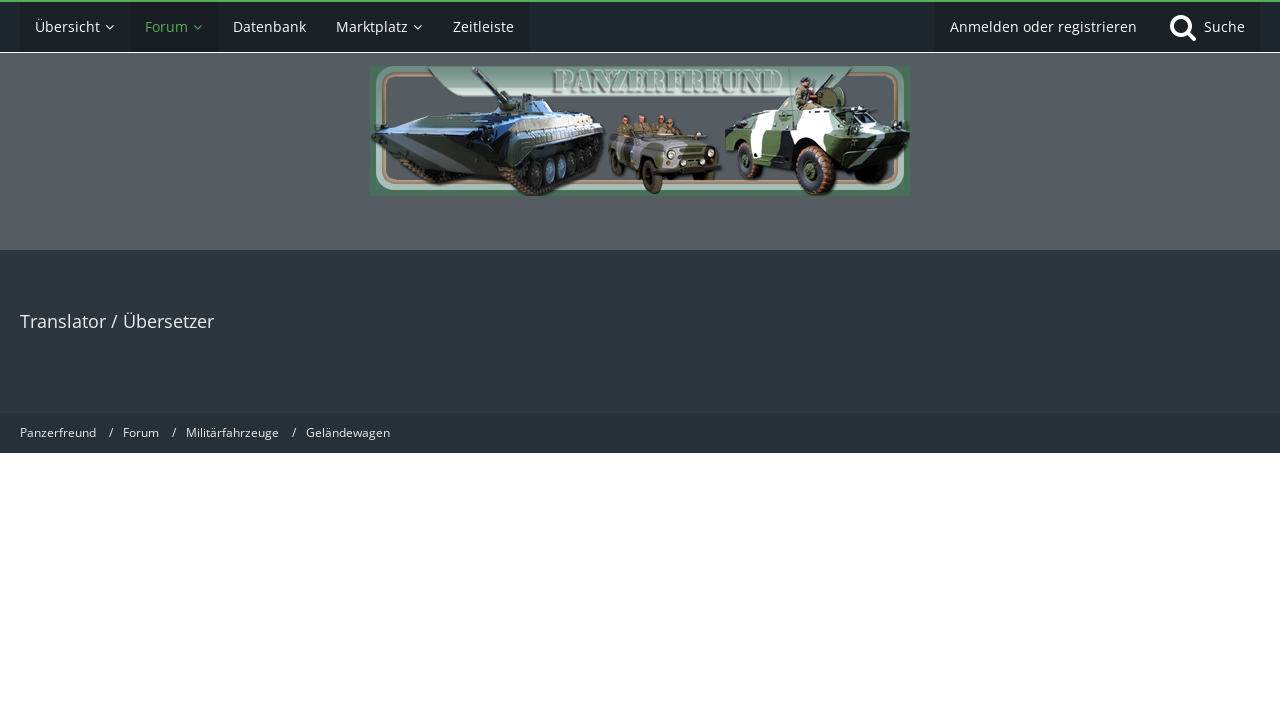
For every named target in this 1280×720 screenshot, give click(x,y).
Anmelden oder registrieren (1043, 26)
